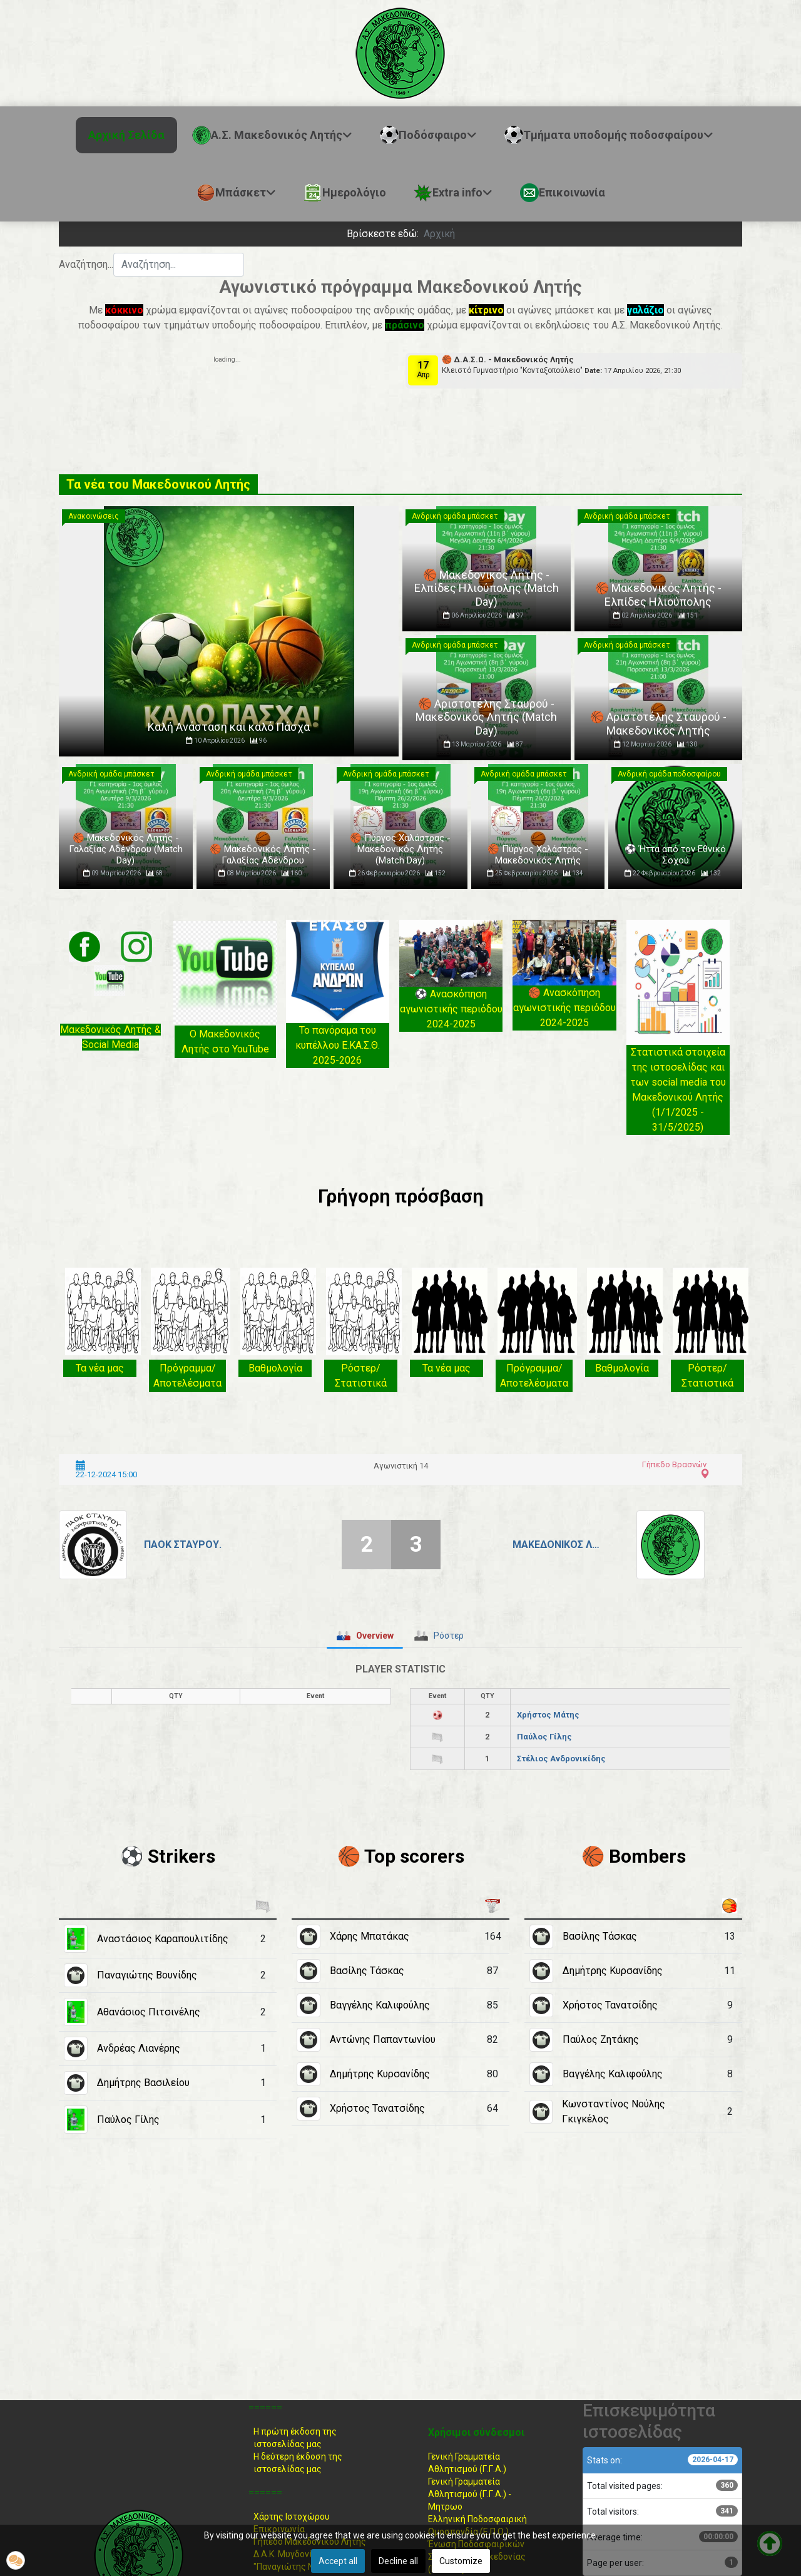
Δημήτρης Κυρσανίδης (380, 2074)
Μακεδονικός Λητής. (557, 1544)
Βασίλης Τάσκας (367, 1971)
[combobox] (178, 265)
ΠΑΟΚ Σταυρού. (183, 1544)
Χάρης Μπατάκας (369, 1936)
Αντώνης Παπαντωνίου (383, 2039)
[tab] (365, 1635)
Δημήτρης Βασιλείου (143, 2083)
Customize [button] (460, 2561)
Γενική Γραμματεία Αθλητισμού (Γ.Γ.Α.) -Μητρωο (469, 2494)
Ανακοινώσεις (93, 516)
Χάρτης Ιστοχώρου (291, 2517)
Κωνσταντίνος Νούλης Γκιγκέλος (613, 2111)
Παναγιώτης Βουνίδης (147, 1975)
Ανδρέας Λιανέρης (138, 2048)
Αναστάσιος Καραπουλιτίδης (162, 1939)
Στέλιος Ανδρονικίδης (561, 1758)
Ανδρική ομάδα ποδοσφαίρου (669, 774)
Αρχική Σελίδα (126, 134)
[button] (15, 2560)
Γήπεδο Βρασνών (674, 1464)
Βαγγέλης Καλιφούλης (380, 2005)
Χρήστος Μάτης (548, 1714)
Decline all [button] (398, 2561)
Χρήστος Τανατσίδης (377, 2108)
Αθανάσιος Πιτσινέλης (148, 2012)
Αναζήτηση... (86, 264)
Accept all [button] (338, 2561)
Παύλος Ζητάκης (601, 2039)
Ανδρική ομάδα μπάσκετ (455, 516)
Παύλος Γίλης (544, 1736)
